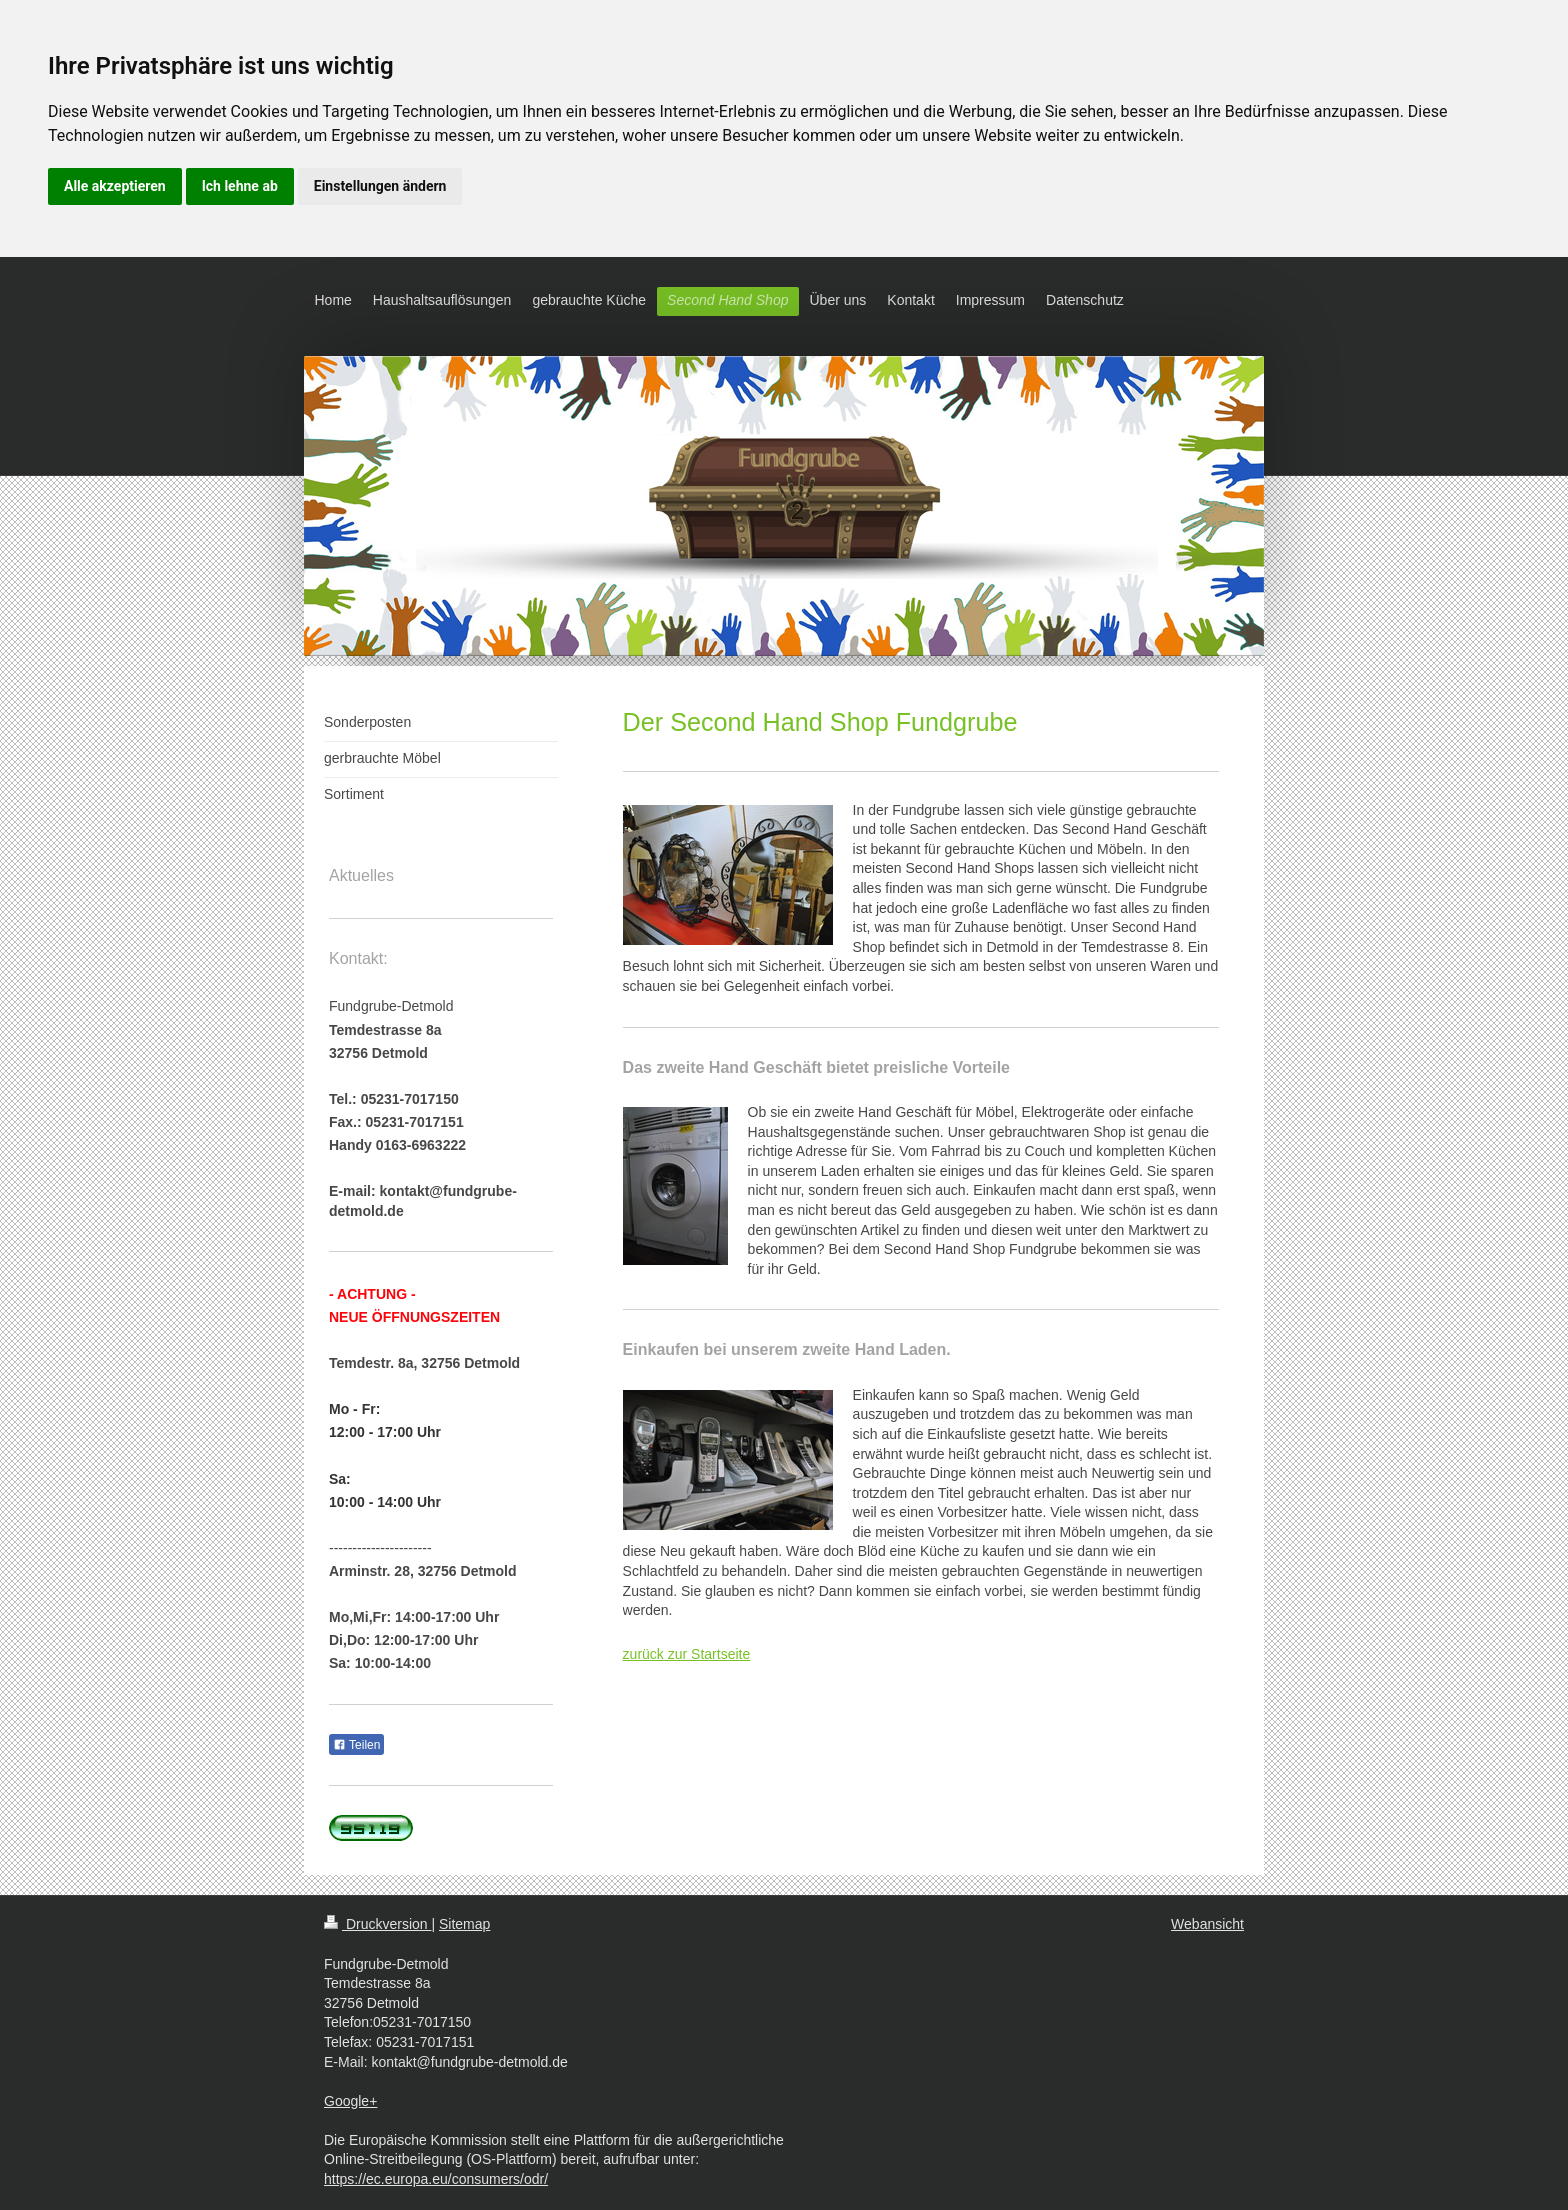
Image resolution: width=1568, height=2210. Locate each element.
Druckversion (377, 1924)
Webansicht (1207, 1924)
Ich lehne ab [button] (240, 186)
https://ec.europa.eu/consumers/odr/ (436, 2179)
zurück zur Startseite (687, 1654)
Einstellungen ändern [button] (380, 186)
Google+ (350, 2101)
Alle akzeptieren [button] (115, 186)
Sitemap (464, 1924)
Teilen (356, 1745)
